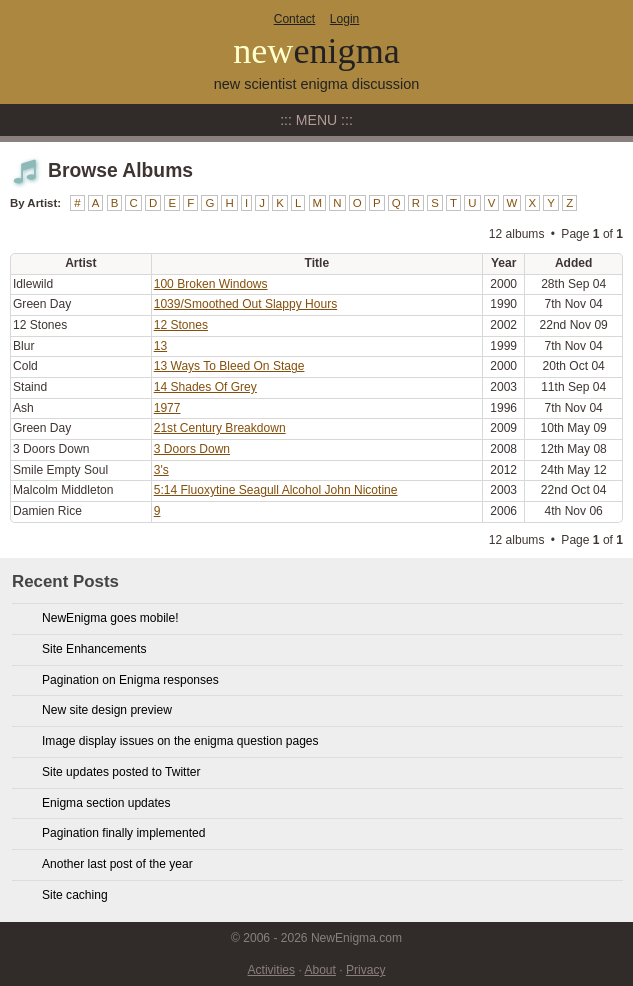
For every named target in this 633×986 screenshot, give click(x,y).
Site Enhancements (94, 649)
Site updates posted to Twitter (121, 772)
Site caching (75, 895)
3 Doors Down (192, 449)
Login (344, 19)
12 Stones (181, 325)
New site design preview (107, 710)
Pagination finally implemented (123, 833)
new (316, 51)
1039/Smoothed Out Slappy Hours (246, 304)
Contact (295, 19)
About (319, 970)
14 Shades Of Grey (205, 387)
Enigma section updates (106, 803)
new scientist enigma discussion (317, 84)
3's (161, 470)
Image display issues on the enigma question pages (180, 741)
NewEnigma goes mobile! (110, 618)
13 (160, 346)
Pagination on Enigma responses (130, 680)
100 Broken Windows (211, 284)
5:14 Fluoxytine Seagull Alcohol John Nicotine (276, 490)
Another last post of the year (117, 864)
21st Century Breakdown (220, 428)
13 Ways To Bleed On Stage (229, 366)
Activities (272, 970)
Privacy (366, 970)
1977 (167, 408)
